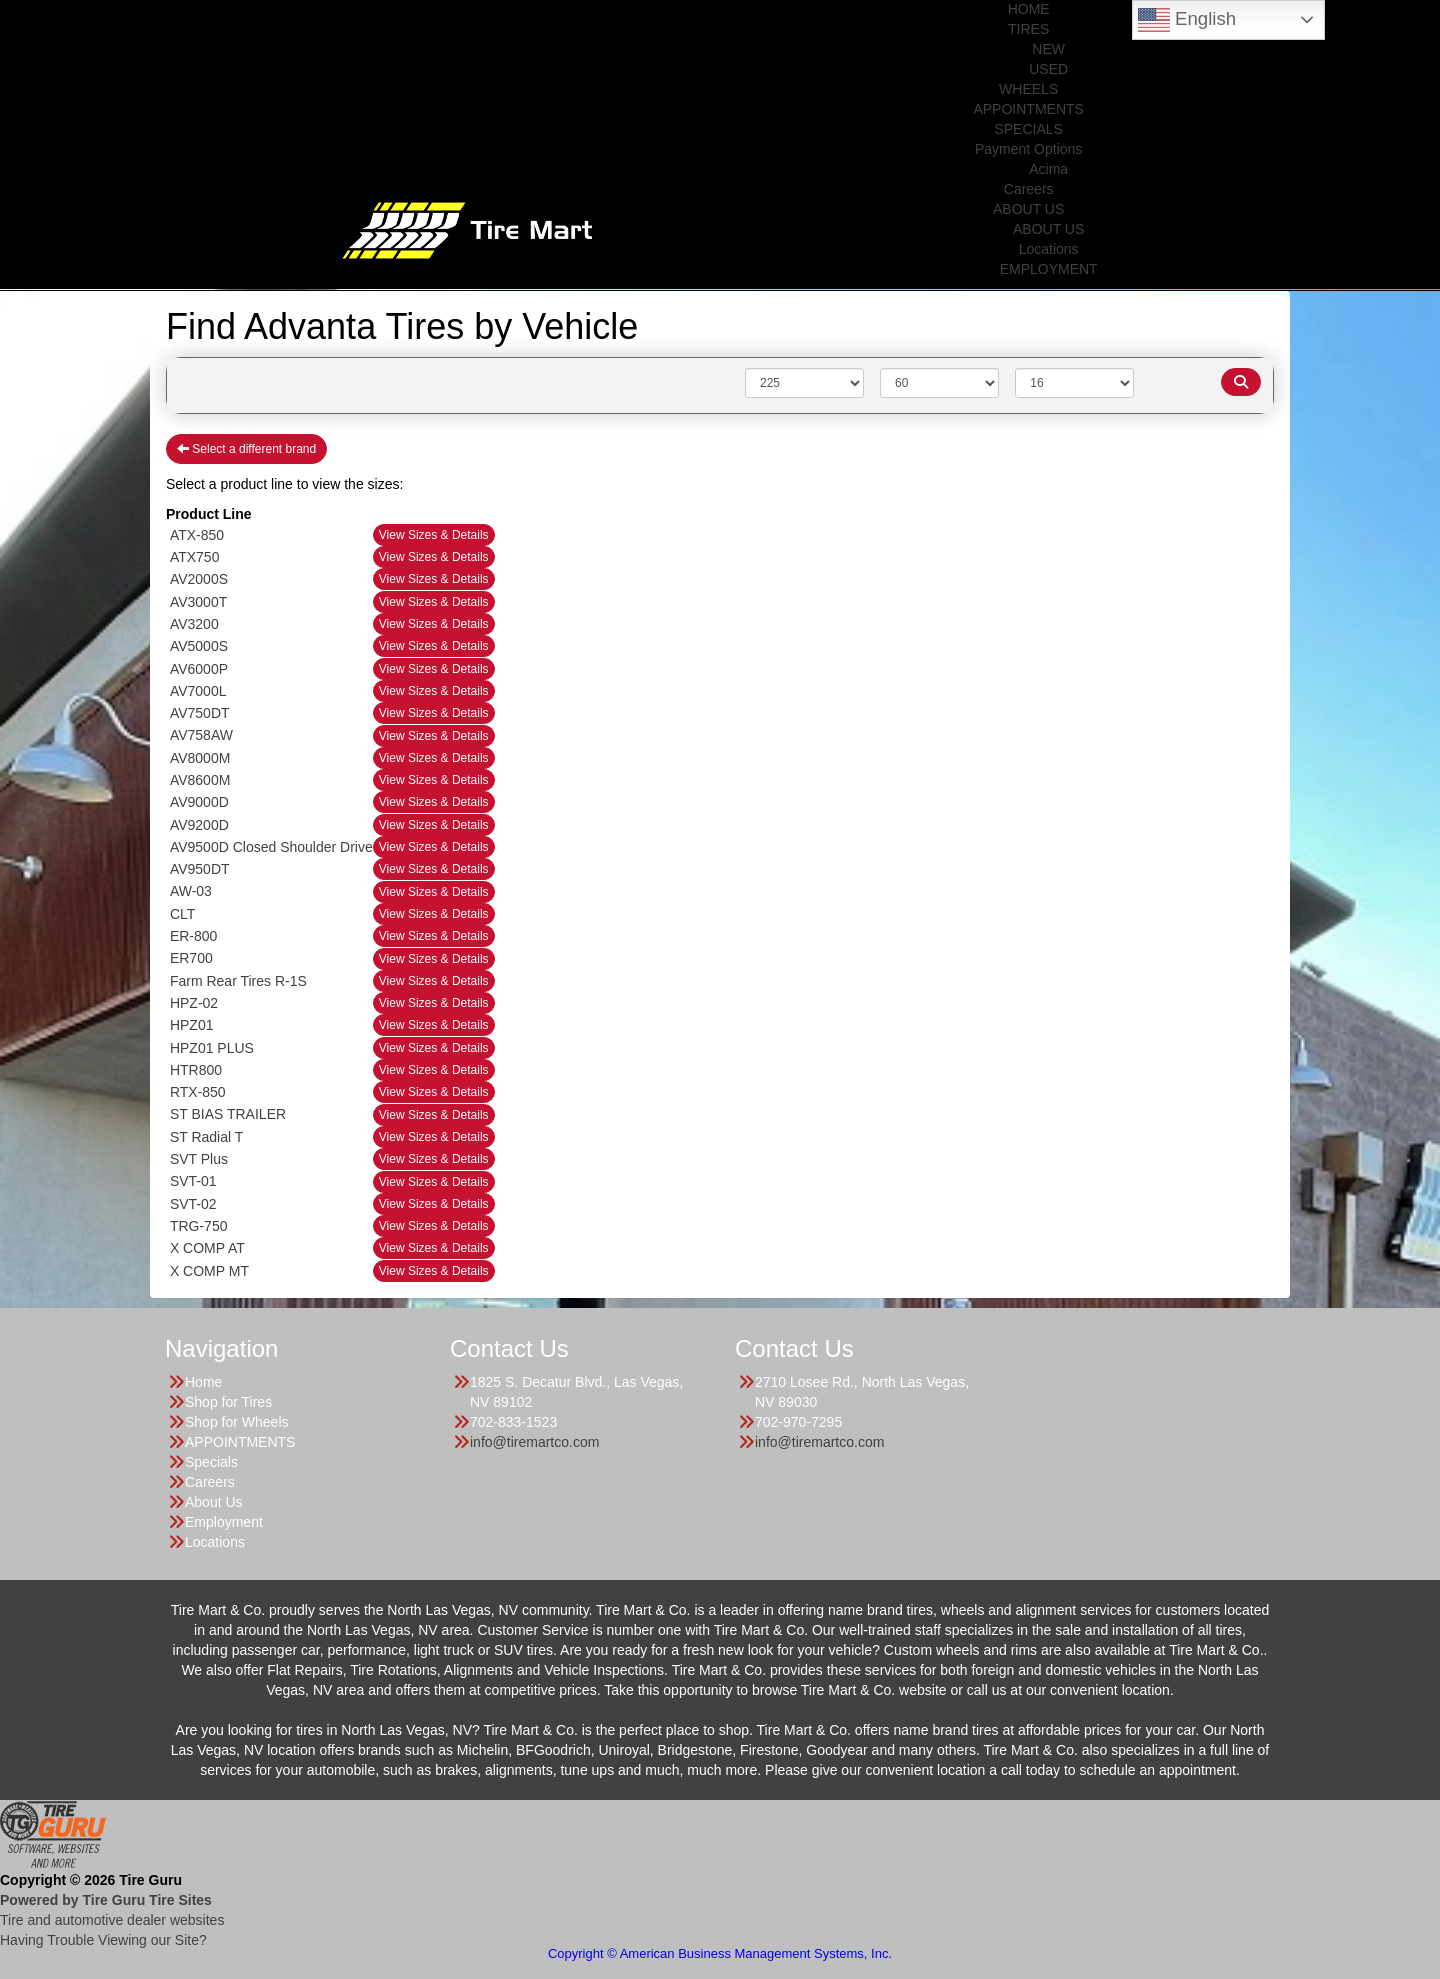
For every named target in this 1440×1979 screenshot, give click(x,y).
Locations (1049, 249)
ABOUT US (1028, 209)
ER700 (191, 958)
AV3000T (198, 602)
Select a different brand (246, 449)
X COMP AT (207, 1248)
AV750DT (200, 713)
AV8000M (200, 758)
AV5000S (199, 646)
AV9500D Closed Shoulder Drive (271, 847)
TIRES (1028, 29)
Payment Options (1028, 149)
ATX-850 (197, 535)
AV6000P (199, 669)
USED (1048, 69)
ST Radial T (206, 1137)
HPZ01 (192, 1025)
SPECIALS (1028, 129)
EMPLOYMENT (1049, 269)
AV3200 (194, 624)
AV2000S (199, 579)
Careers (1029, 189)
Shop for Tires (228, 1402)
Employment (224, 1522)
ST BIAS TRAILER (228, 1114)
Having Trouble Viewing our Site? (103, 1940)
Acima (1048, 169)
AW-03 (191, 891)
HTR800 (196, 1070)
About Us (214, 1502)
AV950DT (200, 869)
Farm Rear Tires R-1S (238, 981)
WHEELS (1028, 89)
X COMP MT (209, 1271)
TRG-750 (199, 1226)
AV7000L (198, 691)
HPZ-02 (194, 1003)
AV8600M (200, 780)
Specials (211, 1462)
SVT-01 (193, 1181)
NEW (1048, 49)
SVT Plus (199, 1159)
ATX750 (195, 557)
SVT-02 (193, 1204)
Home (203, 1382)
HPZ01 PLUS (212, 1048)
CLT (182, 914)
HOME (1029, 9)
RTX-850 (198, 1092)
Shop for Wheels (237, 1422)
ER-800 (193, 936)
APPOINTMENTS (1028, 109)
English (1187, 20)
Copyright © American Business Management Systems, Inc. (720, 1953)
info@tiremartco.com (534, 1442)
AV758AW (201, 735)
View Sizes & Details (434, 535)
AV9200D (199, 825)
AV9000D (199, 802)
